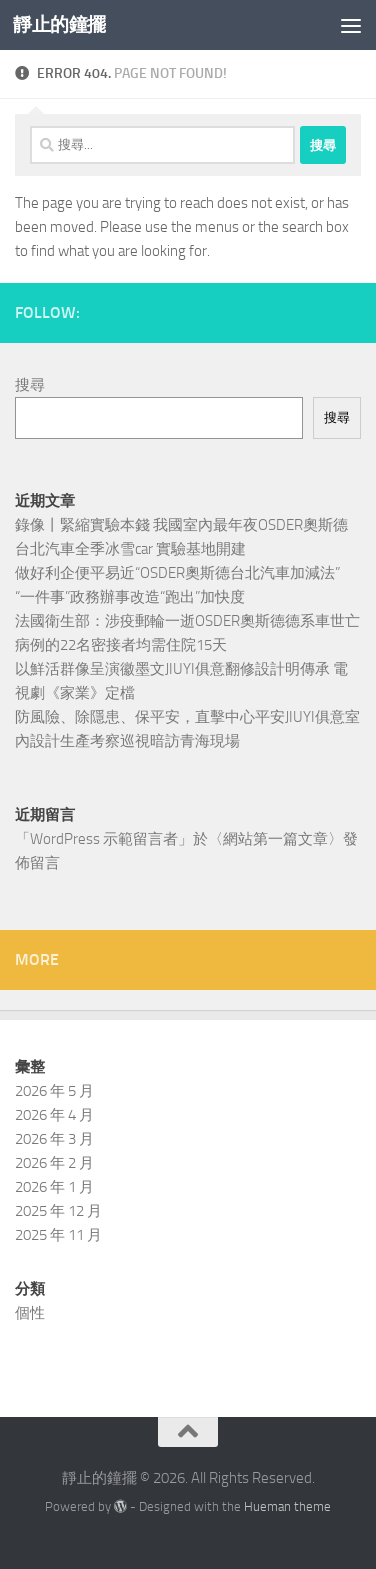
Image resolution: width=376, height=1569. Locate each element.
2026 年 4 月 (54, 1115)
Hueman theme (287, 1506)
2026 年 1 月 (54, 1187)
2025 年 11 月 (58, 1235)
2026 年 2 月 (54, 1163)
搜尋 (30, 385)
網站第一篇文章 (275, 839)
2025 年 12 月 (58, 1211)
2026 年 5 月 (54, 1091)
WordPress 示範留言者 (104, 839)
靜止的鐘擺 (59, 24)
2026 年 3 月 (54, 1139)
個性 (30, 1313)
